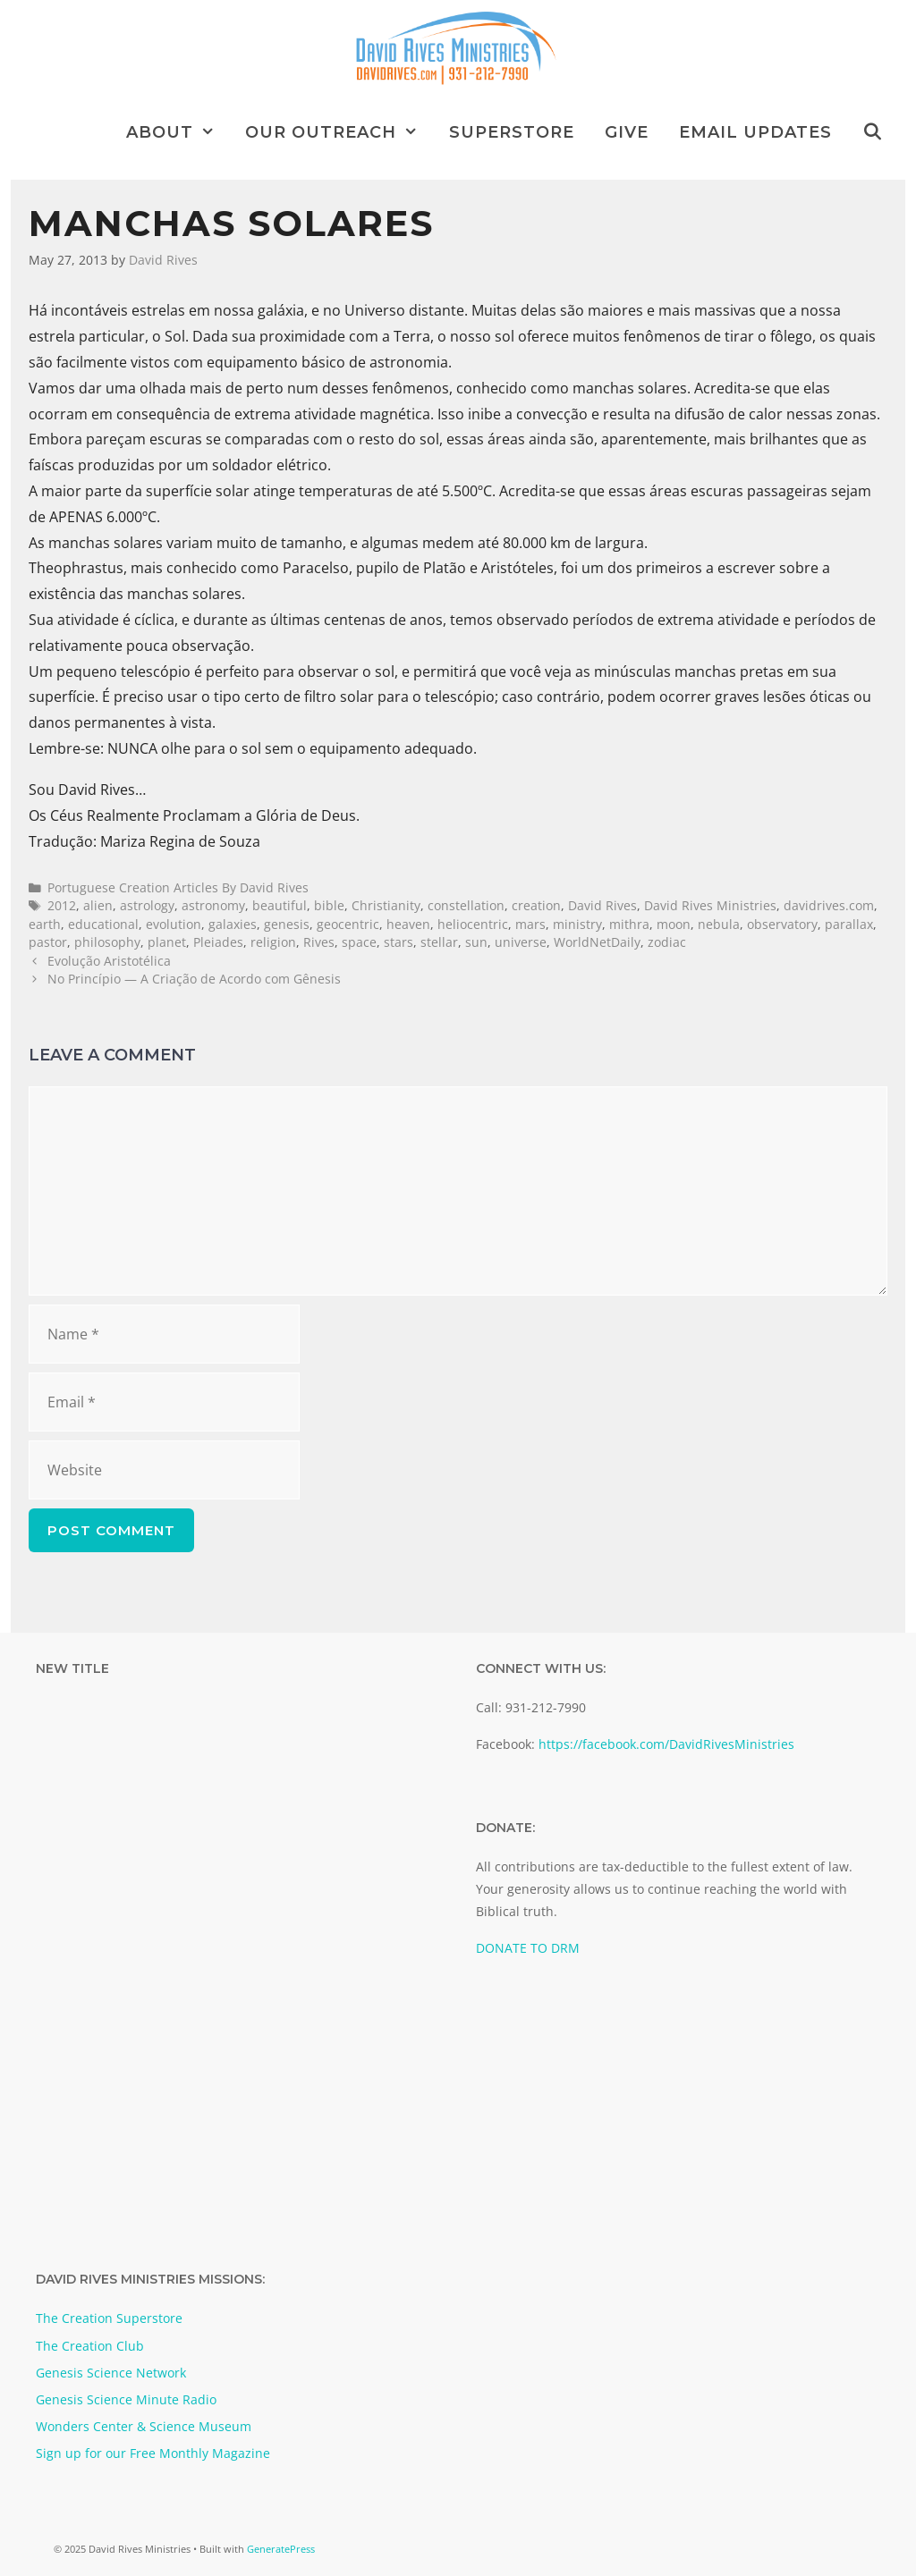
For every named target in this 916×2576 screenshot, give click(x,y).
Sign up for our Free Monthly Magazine (153, 2453)
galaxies (232, 924)
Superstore (511, 132)
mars (530, 924)
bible (329, 905)
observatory (782, 924)
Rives (319, 941)
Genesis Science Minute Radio (126, 2399)
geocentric (348, 924)
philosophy (107, 941)
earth (45, 924)
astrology (147, 905)
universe (521, 941)
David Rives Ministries (710, 905)
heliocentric (472, 924)
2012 (61, 905)
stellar (439, 941)
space (359, 941)
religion (273, 941)
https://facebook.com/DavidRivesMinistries (666, 1744)
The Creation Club (90, 2345)
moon (674, 924)
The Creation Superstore (109, 2318)
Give (627, 132)
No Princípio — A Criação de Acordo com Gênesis (194, 978)
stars (398, 941)
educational (103, 924)
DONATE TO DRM (528, 1947)
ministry (577, 924)
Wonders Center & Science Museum (143, 2426)
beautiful (279, 905)
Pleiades (218, 941)
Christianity (386, 905)
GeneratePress (281, 2548)
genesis (287, 924)
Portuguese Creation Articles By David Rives (178, 887)
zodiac (667, 941)
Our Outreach (339, 132)
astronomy (213, 905)
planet (167, 941)
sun (476, 941)
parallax (849, 924)
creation (536, 905)
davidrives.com (829, 905)
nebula (719, 924)
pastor (48, 941)
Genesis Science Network (111, 2372)
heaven (408, 924)
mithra (629, 924)
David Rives (602, 905)
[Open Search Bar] (872, 132)
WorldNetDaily (597, 941)
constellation (466, 905)
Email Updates (755, 132)
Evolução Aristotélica (109, 960)
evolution (173, 924)
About (178, 132)
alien (98, 905)
